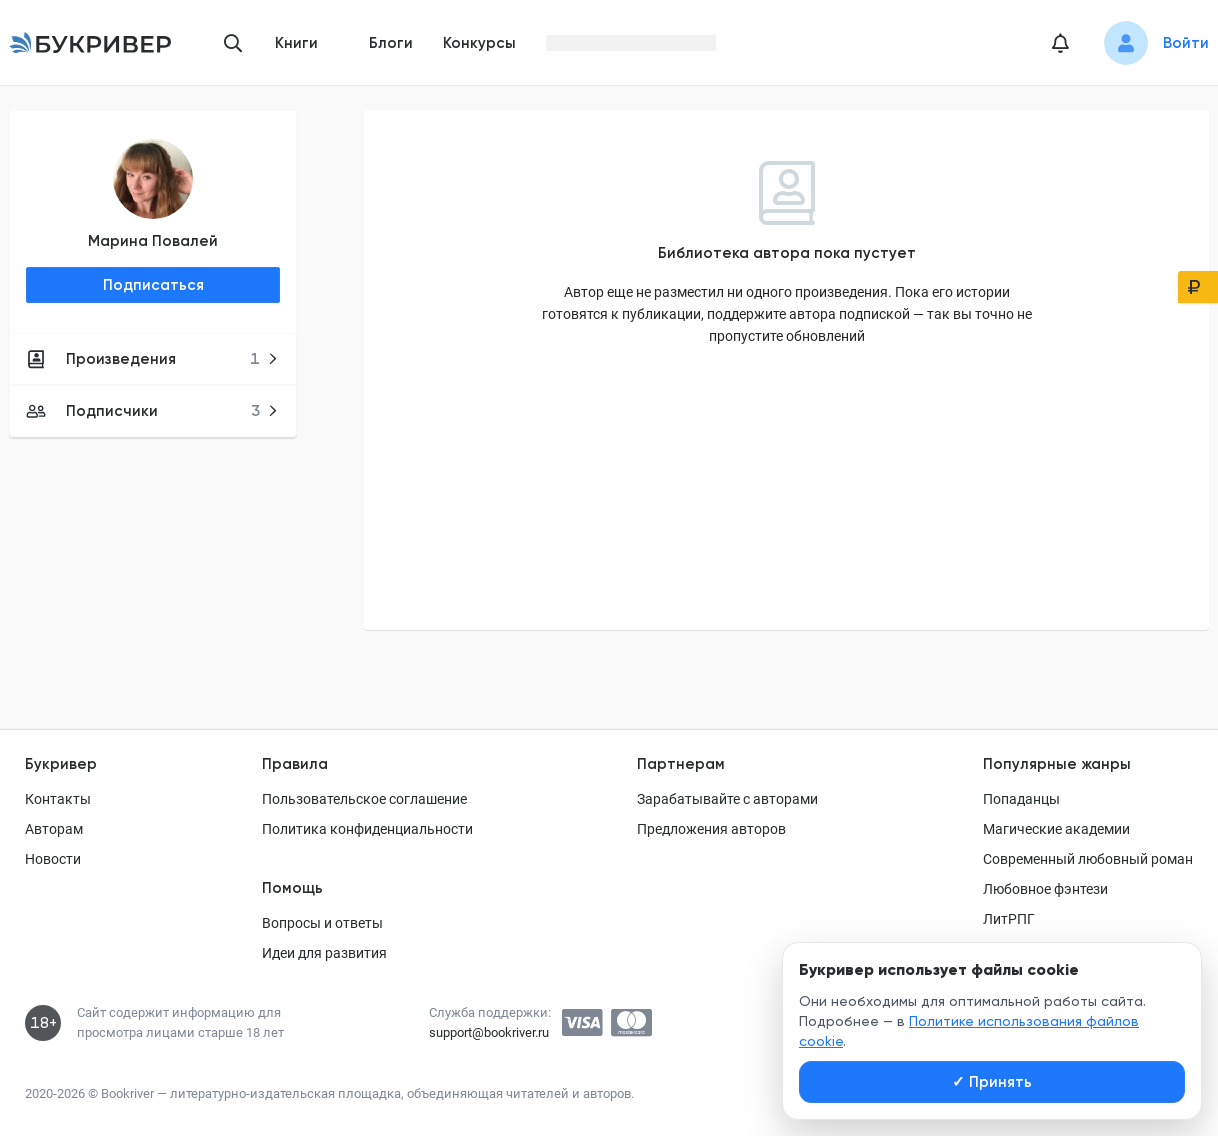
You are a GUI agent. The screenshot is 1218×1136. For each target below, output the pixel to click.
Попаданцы (1021, 799)
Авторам (54, 829)
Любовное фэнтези (1045, 889)
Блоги (391, 43)
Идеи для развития (324, 953)
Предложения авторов (711, 829)
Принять (992, 1082)
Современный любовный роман (1088, 859)
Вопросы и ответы (322, 923)
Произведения (152, 359)
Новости (53, 859)
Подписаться (153, 285)
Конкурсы (479, 43)
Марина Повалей (153, 241)
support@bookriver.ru (489, 1032)
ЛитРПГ (1009, 919)
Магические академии (1056, 829)
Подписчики (152, 411)
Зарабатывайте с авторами (727, 799)
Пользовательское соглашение (364, 799)
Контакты (58, 799)
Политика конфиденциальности (367, 829)
